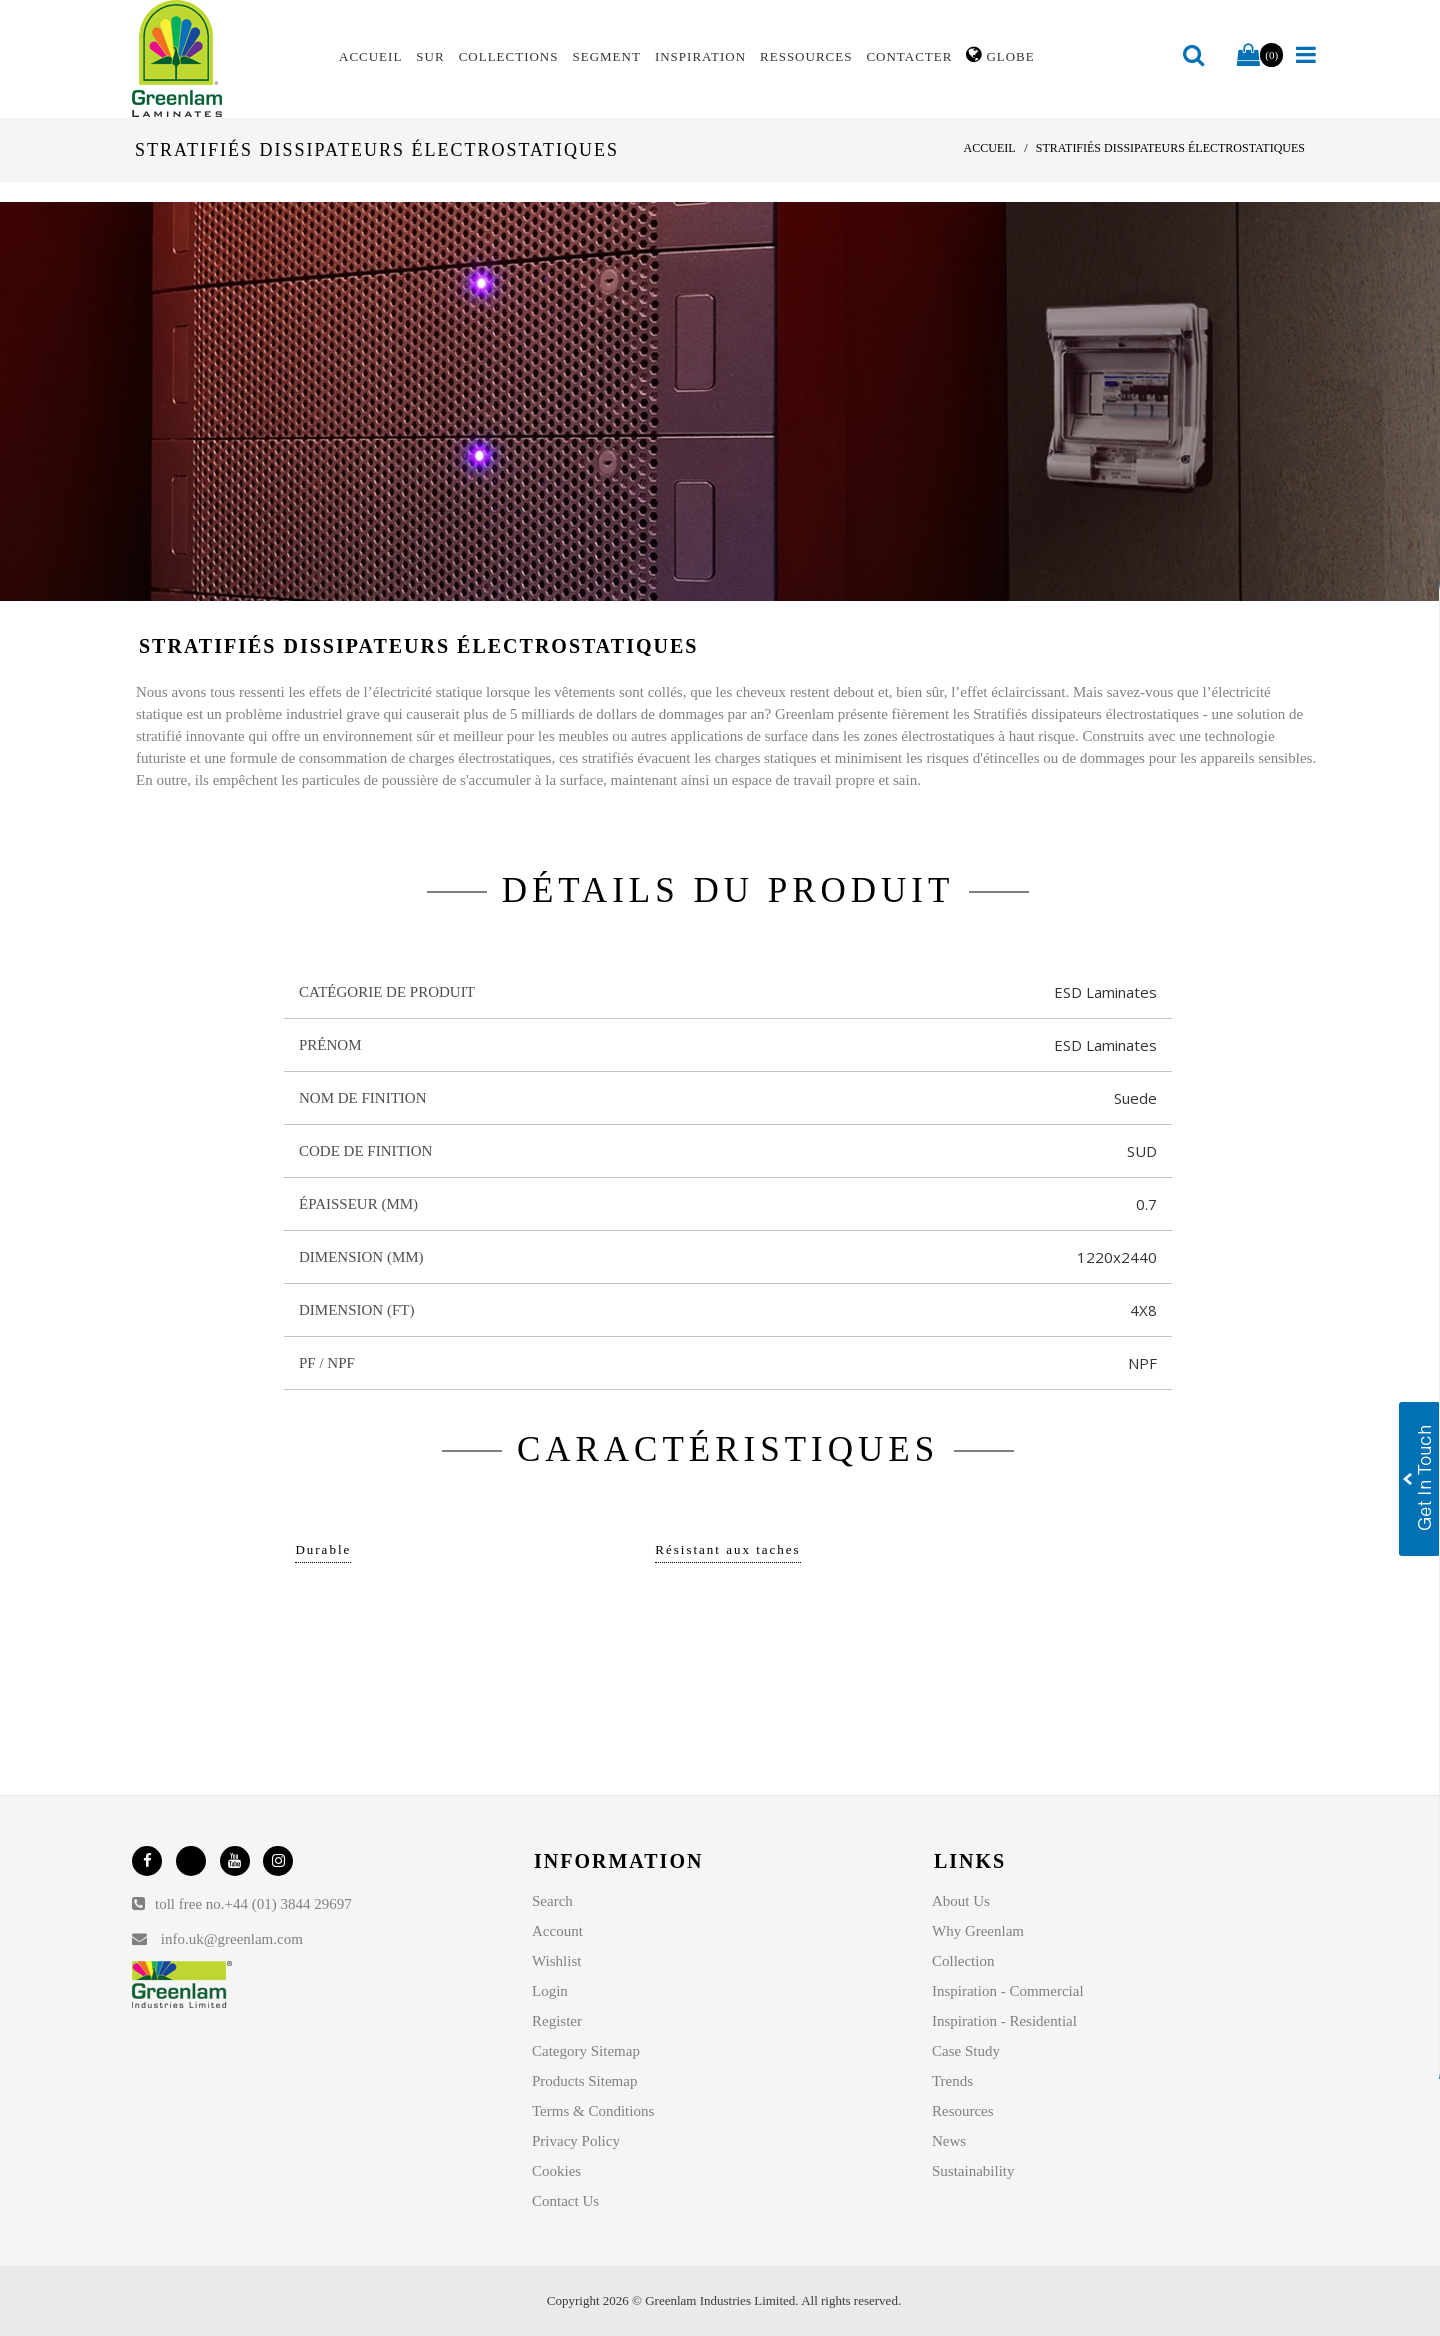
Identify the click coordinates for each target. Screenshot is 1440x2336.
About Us (961, 1901)
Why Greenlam (978, 1931)
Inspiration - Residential (1004, 2021)
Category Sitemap (586, 2051)
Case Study (966, 2051)
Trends (952, 2081)
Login (550, 1991)
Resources (963, 2111)
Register (557, 2021)
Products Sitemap (584, 2081)
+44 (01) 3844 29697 (288, 1904)
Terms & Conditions (593, 2111)
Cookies (556, 2171)
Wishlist (556, 1961)
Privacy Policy (576, 2141)
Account (557, 1931)
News (949, 2141)
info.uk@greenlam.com (232, 1939)
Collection (963, 1961)
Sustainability (973, 2171)
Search (552, 1901)
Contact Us (565, 2201)
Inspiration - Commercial (1008, 1991)
